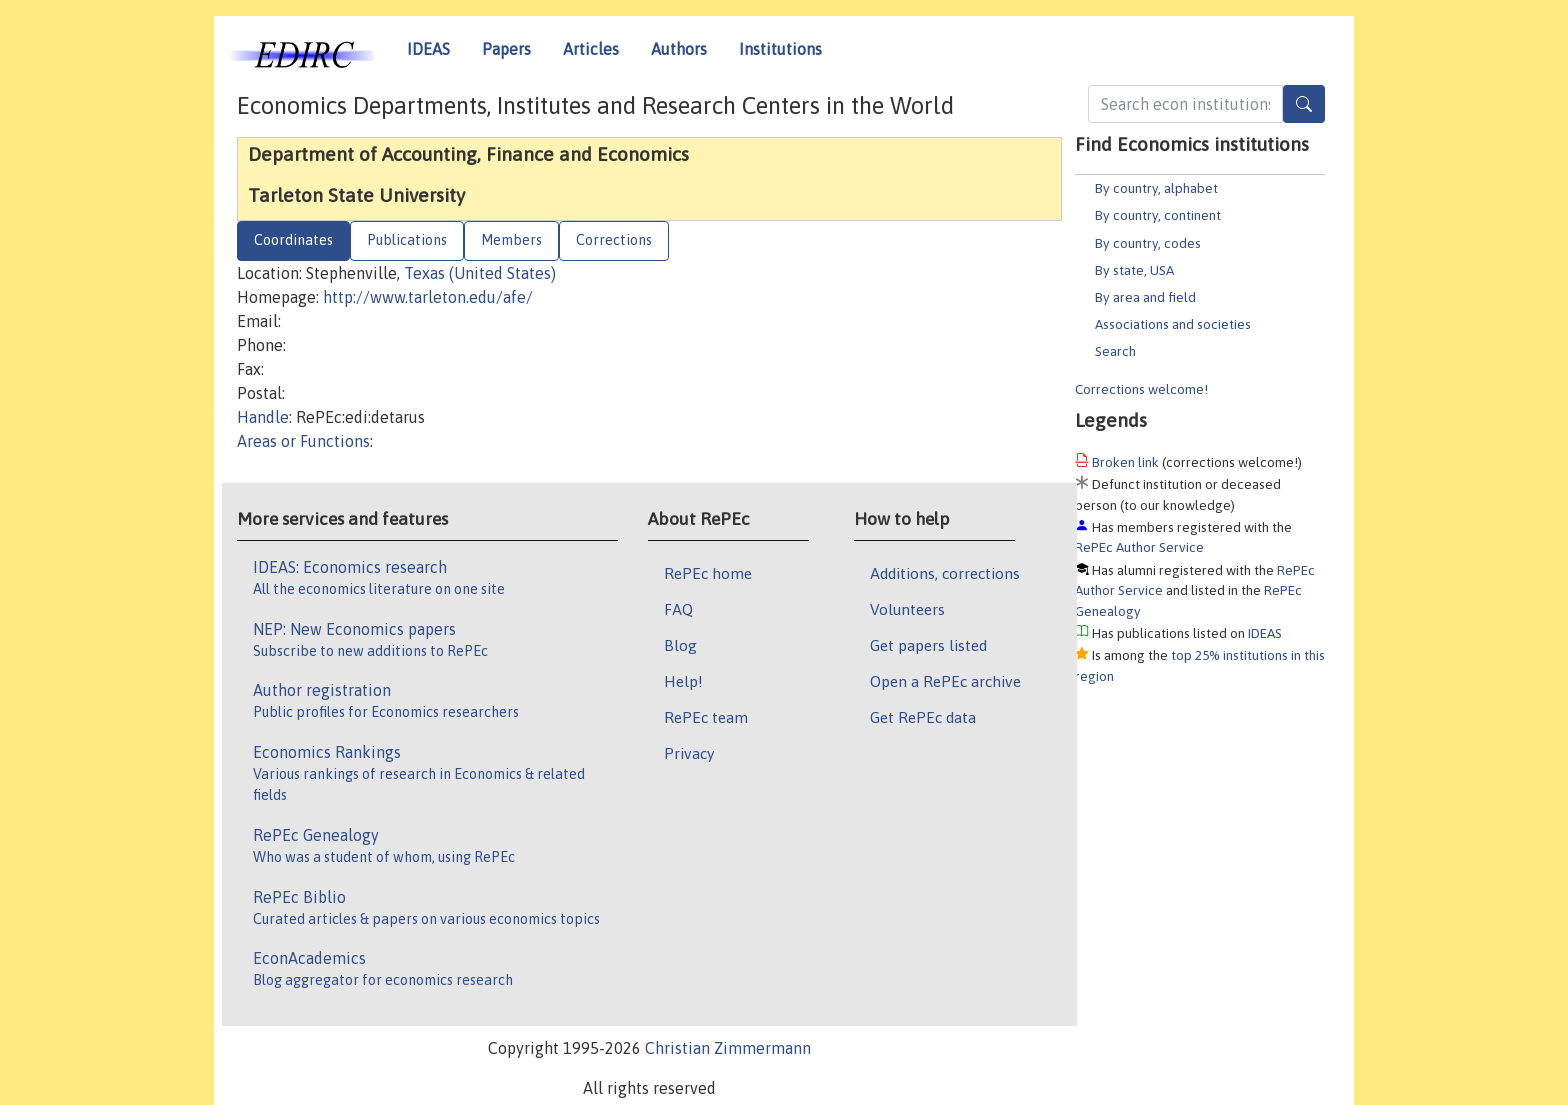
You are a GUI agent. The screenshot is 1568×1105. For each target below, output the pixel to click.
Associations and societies (1173, 324)
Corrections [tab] (614, 240)
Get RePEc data (923, 717)
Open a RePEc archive (945, 681)
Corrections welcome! (1141, 389)
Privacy (689, 753)
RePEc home (708, 573)
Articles (591, 49)
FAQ (678, 609)
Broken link (1125, 462)
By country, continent (1158, 215)
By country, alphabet (1156, 188)
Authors (679, 49)
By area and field (1145, 297)
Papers (506, 49)
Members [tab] (511, 240)
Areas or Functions (303, 441)
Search (1115, 351)
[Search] (1304, 104)
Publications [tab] (407, 240)
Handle (263, 417)
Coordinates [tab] (293, 240)
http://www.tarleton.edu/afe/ (428, 297)
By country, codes (1148, 243)
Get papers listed (928, 645)
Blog (680, 645)
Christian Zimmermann (728, 1048)
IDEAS (428, 49)
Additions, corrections (945, 573)
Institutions (780, 49)
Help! (683, 681)
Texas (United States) (480, 273)
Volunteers (907, 609)
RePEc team (706, 717)
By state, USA (1134, 270)
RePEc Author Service (1139, 547)
